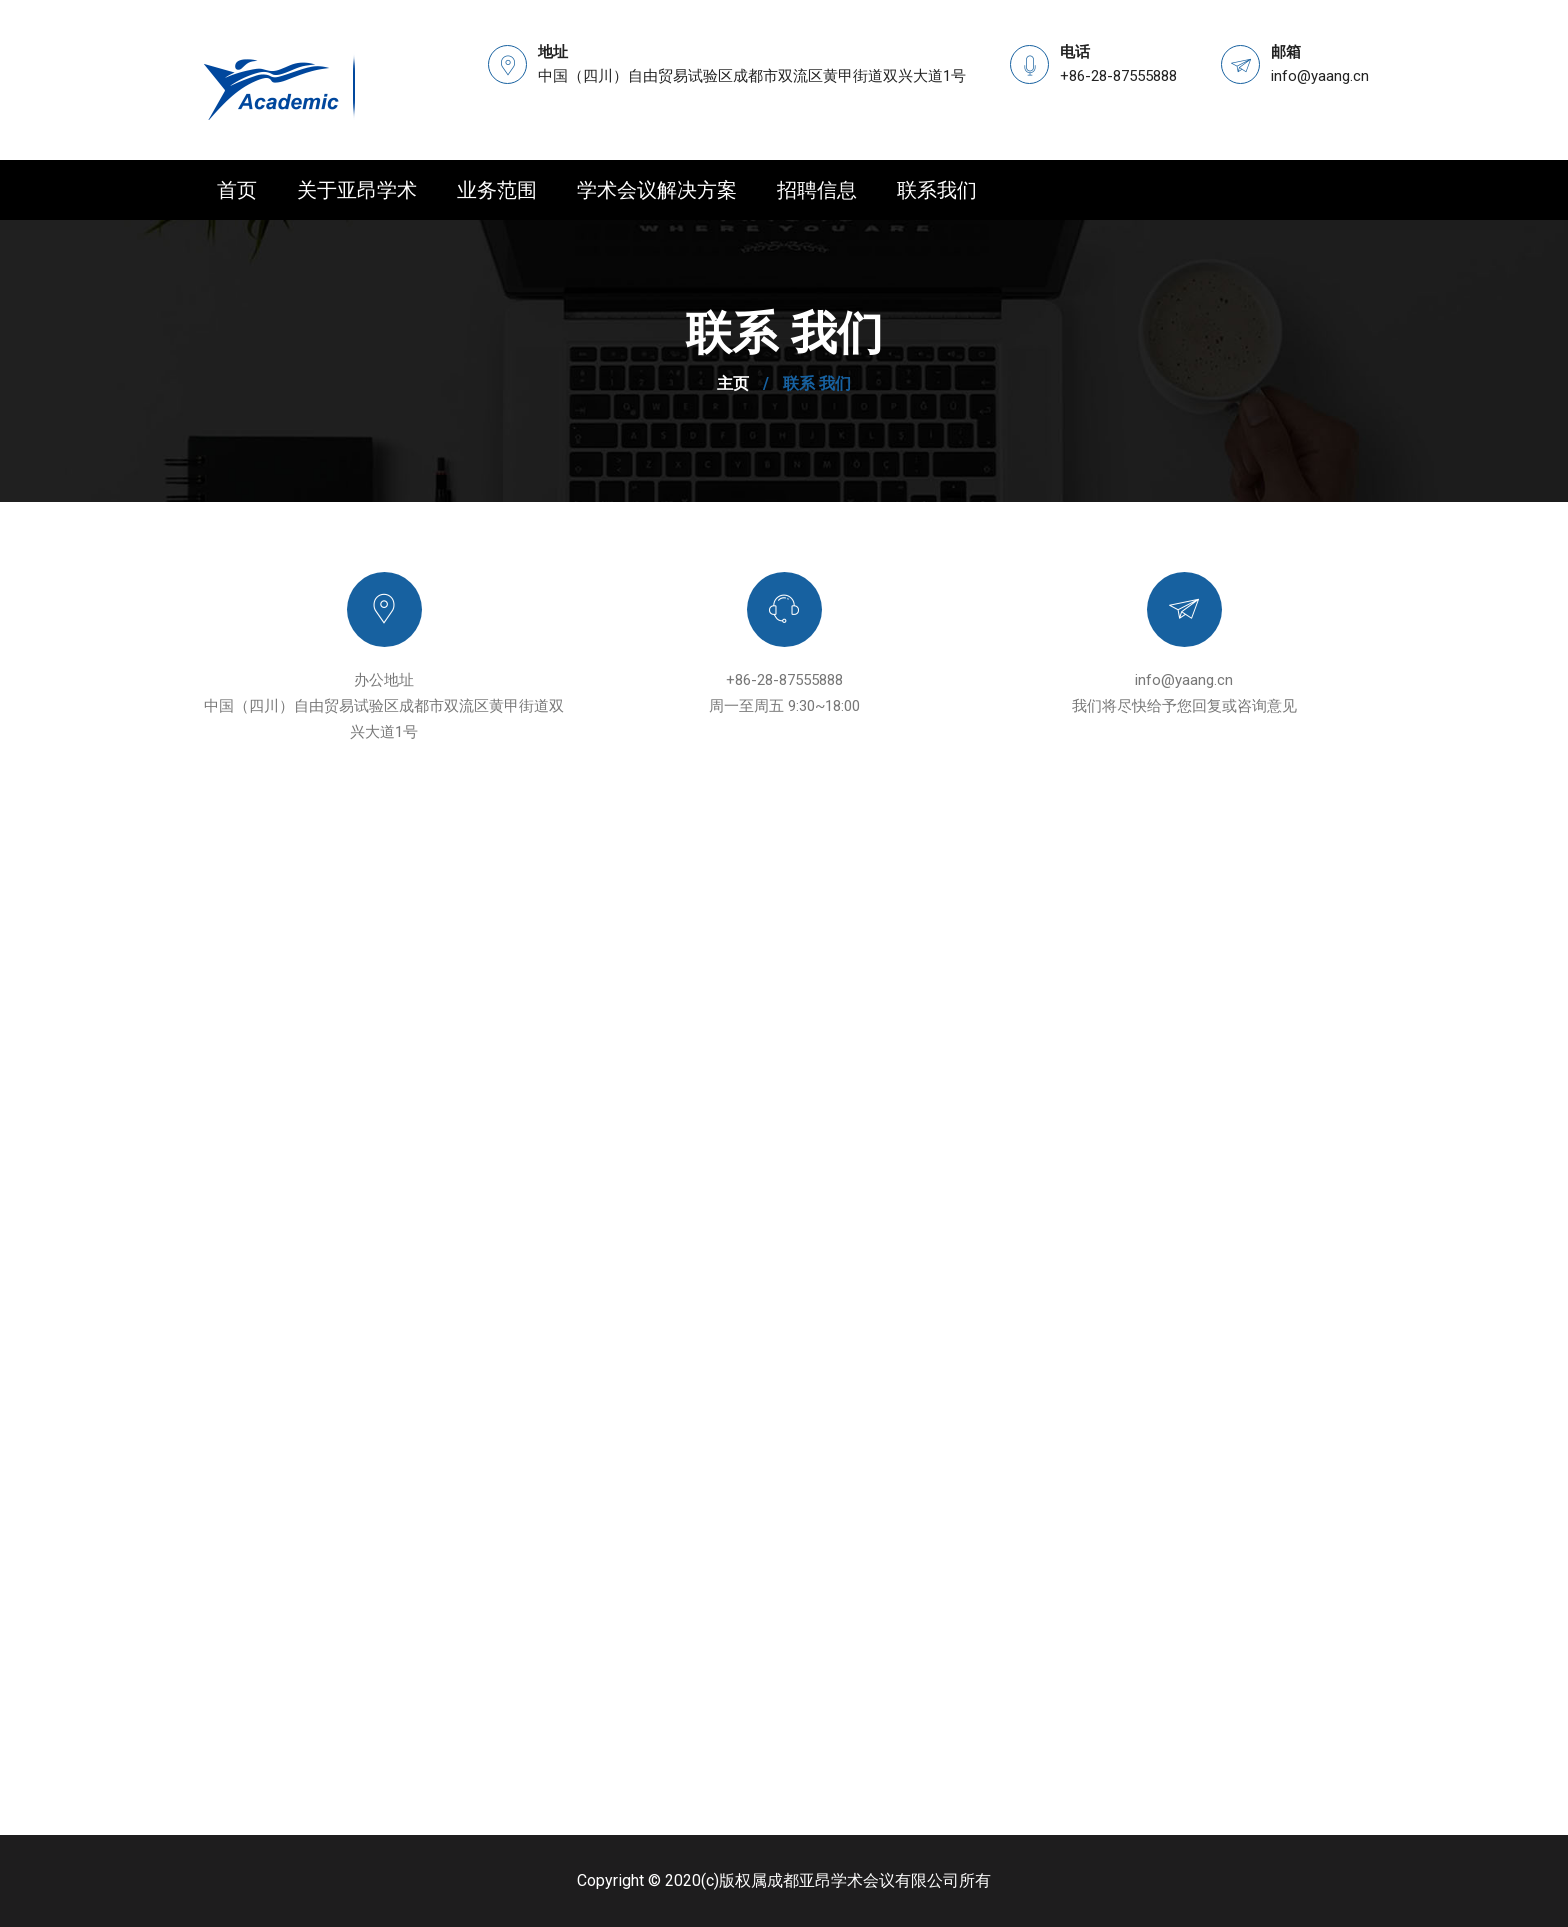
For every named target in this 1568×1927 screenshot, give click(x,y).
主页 (733, 383)
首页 (237, 190)
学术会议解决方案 (657, 190)
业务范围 (497, 190)
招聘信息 (817, 190)
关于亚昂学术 (357, 190)
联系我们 (937, 190)
